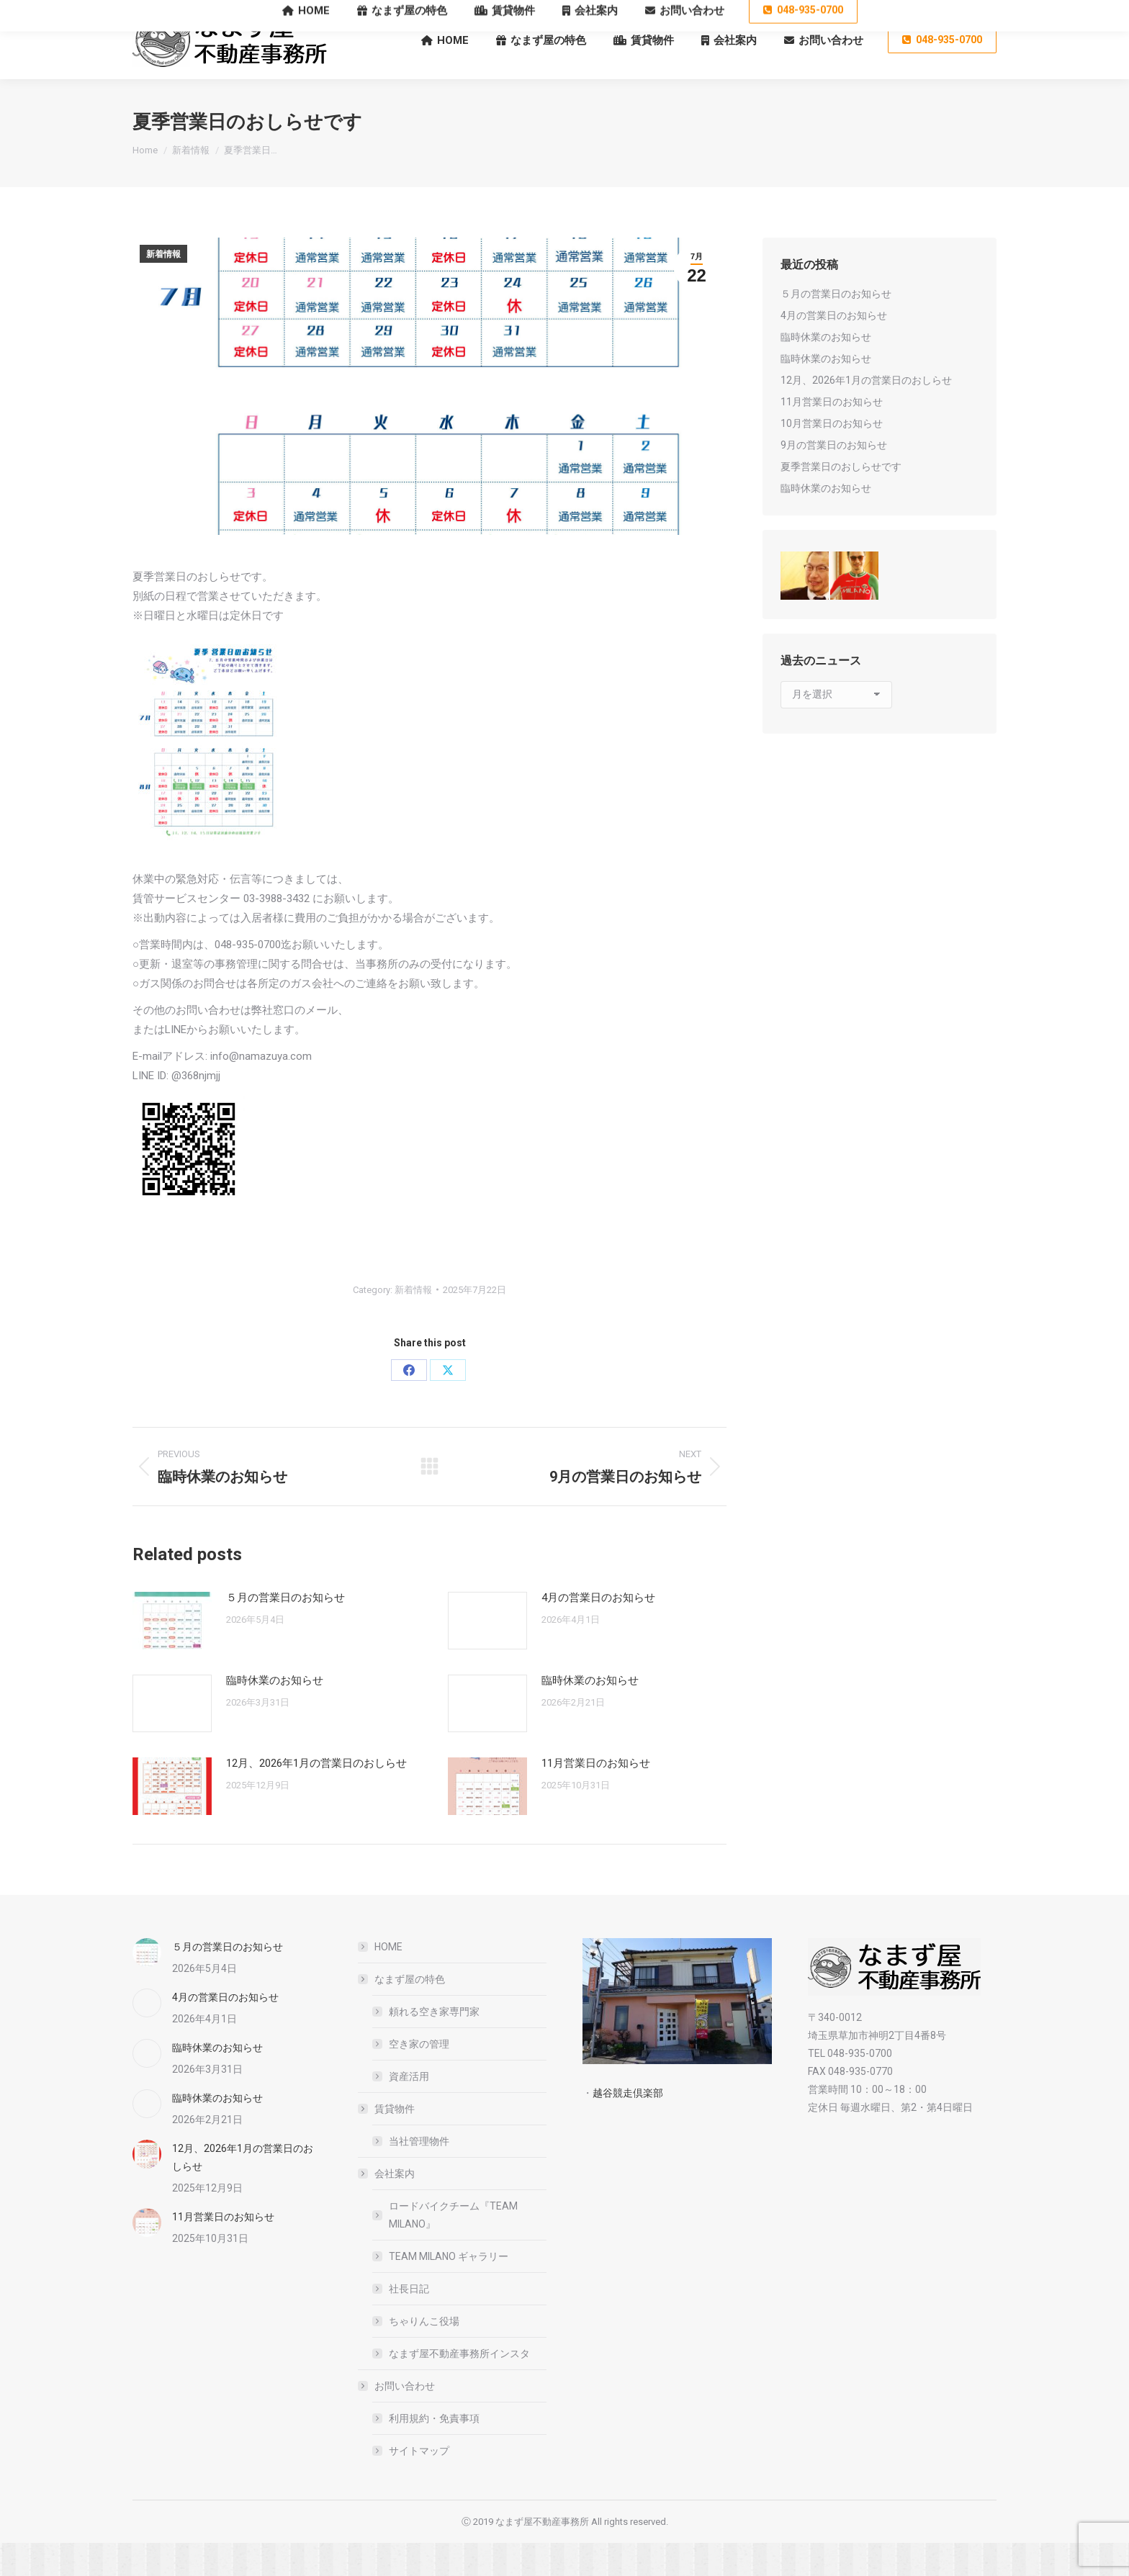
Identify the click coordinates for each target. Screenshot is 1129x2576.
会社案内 (387, 2206)
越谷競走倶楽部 (628, 2126)
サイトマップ (419, 2484)
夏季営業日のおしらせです (841, 499)
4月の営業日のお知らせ (598, 1630)
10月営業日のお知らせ (832, 456)
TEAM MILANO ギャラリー (448, 2289)
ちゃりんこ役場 (424, 2354)
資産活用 (409, 2109)
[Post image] (172, 1654)
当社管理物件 (419, 2174)
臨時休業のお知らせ (274, 1713)
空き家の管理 (419, 2077)
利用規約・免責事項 (434, 2451)
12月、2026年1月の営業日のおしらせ (316, 1796)
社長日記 (409, 2322)
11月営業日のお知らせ (595, 1796)
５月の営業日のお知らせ (285, 1630)
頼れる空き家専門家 (434, 2044)
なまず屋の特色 (402, 2012)
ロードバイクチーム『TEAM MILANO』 (453, 2248)
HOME (388, 1980)
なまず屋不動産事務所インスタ (459, 2386)
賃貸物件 (387, 2142)
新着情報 (163, 287)
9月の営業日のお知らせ (834, 478)
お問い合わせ (397, 2419)
